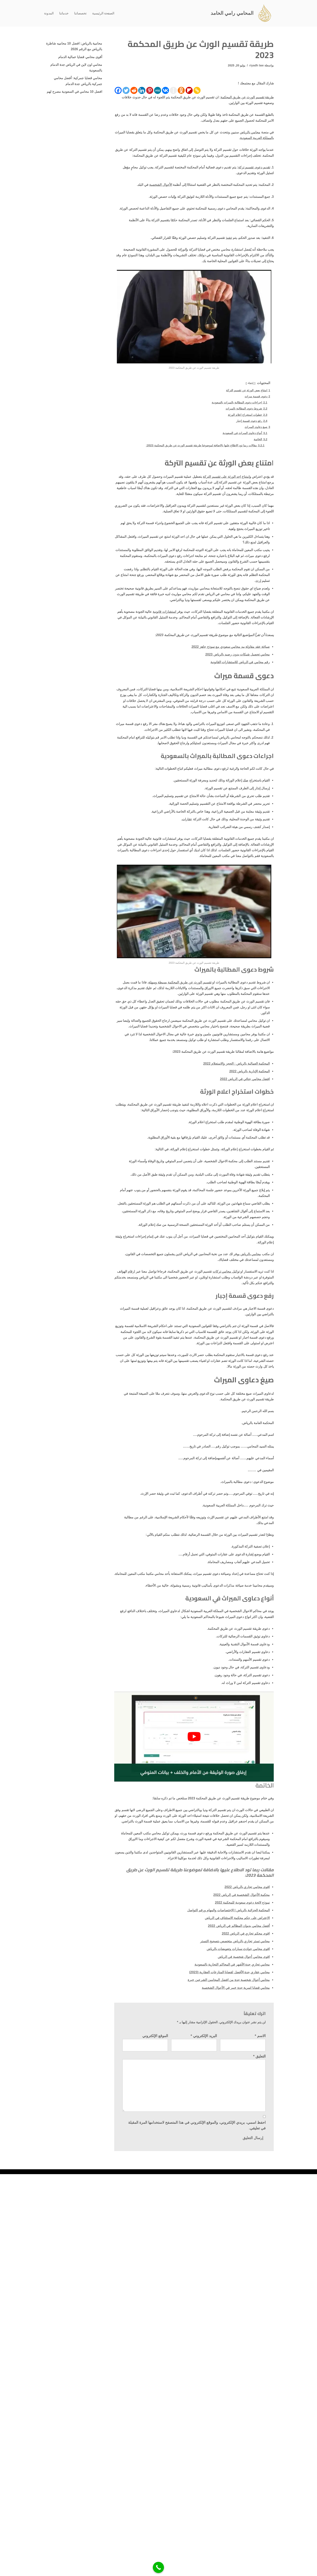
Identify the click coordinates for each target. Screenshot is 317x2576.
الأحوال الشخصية (146, 212)
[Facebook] (118, 93)
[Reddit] (133, 93)
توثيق (255, 1959)
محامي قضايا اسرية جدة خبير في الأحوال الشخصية (231, 2364)
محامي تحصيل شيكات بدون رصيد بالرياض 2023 (234, 781)
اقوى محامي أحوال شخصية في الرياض (240, 2327)
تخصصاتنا (83, 13)
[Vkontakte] (165, 93)
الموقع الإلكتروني (155, 2417)
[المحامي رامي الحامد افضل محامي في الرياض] (242, 13)
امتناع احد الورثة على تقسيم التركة (220, 544)
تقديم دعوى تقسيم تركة (252, 191)
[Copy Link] (197, 93)
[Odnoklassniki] (181, 93)
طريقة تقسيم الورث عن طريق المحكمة (244, 101)
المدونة (49, 13)
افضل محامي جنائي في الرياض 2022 (241, 1287)
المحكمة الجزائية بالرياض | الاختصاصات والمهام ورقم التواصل (224, 2271)
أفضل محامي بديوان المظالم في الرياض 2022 (235, 2290)
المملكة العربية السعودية (231, 150)
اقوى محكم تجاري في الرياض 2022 (243, 2299)
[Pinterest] (149, 93)
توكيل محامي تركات (220, 1534)
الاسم (260, 2417)
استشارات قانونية (152, 731)
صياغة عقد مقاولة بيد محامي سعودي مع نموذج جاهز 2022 (226, 772)
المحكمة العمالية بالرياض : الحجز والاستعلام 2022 (232, 1268)
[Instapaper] (173, 93)
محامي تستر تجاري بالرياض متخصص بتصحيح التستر (231, 2309)
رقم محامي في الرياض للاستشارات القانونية (236, 791)
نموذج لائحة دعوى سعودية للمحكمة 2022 (239, 2262)
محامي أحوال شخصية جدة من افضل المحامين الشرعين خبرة (223, 2355)
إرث (224, 686)
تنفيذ (223, 280)
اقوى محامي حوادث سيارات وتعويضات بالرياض (234, 2318)
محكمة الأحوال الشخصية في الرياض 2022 (238, 2253)
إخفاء (248, 433)
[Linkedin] (141, 93)
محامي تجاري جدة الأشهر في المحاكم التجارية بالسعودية (227, 2336)
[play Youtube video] (194, 2070)
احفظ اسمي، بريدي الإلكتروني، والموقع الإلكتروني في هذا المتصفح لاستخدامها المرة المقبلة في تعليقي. (197, 2525)
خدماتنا (65, 13)
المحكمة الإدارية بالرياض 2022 (247, 1277)
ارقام (270, 1541)
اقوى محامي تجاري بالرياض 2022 (244, 2243)
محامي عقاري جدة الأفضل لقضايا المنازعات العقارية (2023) (225, 2346)
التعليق (259, 2440)
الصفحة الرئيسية (108, 13)
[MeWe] (157, 93)
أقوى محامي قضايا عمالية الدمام (78, 61)
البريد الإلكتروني (204, 2417)
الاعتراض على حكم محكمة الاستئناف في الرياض (233, 2281)
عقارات (177, 987)
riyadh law (254, 66)
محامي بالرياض (247, 142)
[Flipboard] (189, 93)
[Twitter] (126, 93)
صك (243, 941)
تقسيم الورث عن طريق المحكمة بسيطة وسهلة (169, 1162)
